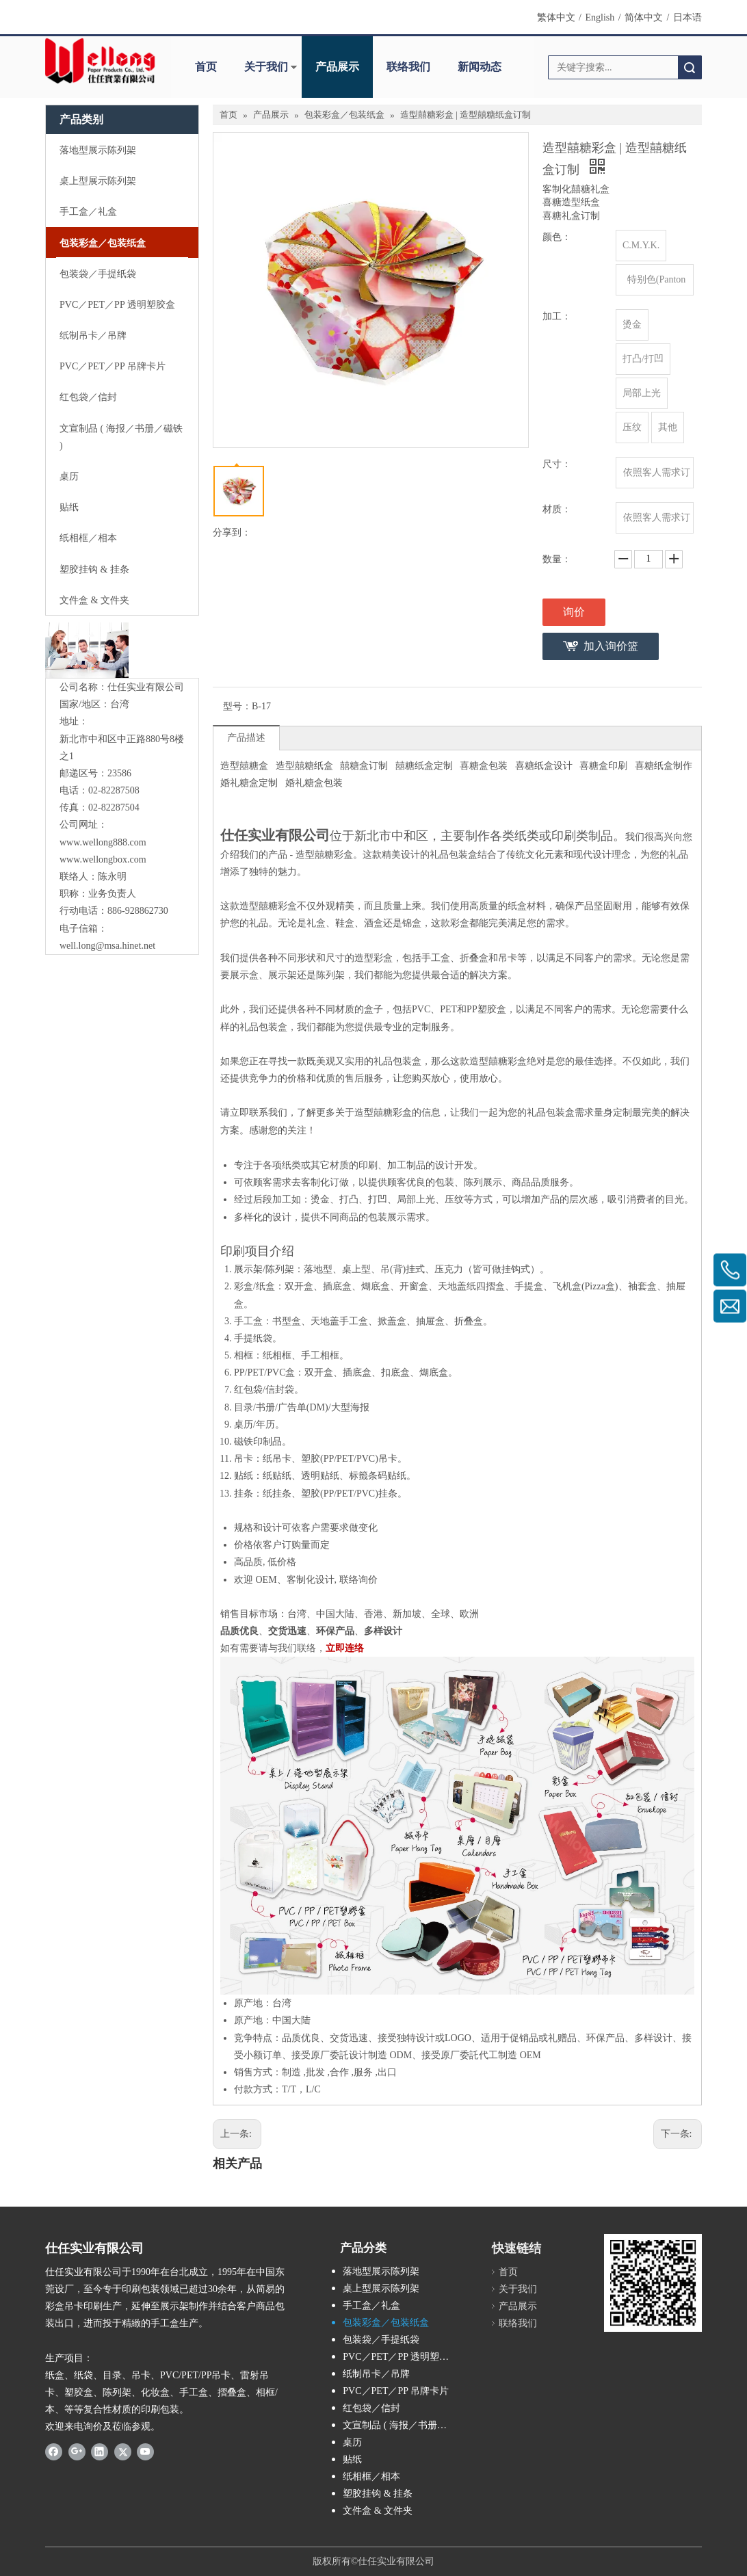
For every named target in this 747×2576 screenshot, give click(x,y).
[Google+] (77, 2451)
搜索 (689, 67)
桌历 (352, 2442)
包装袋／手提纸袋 (381, 2340)
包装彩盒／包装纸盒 (386, 2322)
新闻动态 (479, 67)
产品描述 (246, 738)
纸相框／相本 (371, 2476)
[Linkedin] (99, 2451)
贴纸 (352, 2459)
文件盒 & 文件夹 (377, 2511)
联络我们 (408, 67)
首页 (206, 67)
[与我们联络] (87, 650)
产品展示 (337, 67)
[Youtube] (145, 2451)
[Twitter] (122, 2451)
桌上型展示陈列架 (381, 2288)
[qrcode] (653, 2283)
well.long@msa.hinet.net (107, 946)
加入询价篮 (611, 646)
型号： (237, 706)
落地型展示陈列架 (381, 2271)
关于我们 (266, 67)
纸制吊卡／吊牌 (376, 2374)
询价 (574, 612)
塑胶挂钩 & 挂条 (377, 2493)
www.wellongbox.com (103, 859)
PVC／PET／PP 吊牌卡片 (396, 2391)
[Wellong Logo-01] (99, 61)
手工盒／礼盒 (371, 2305)
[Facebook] (53, 2451)
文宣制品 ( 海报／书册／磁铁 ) (405, 2425)
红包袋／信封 (371, 2408)
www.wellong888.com (103, 842)
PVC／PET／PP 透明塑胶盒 (400, 2357)
